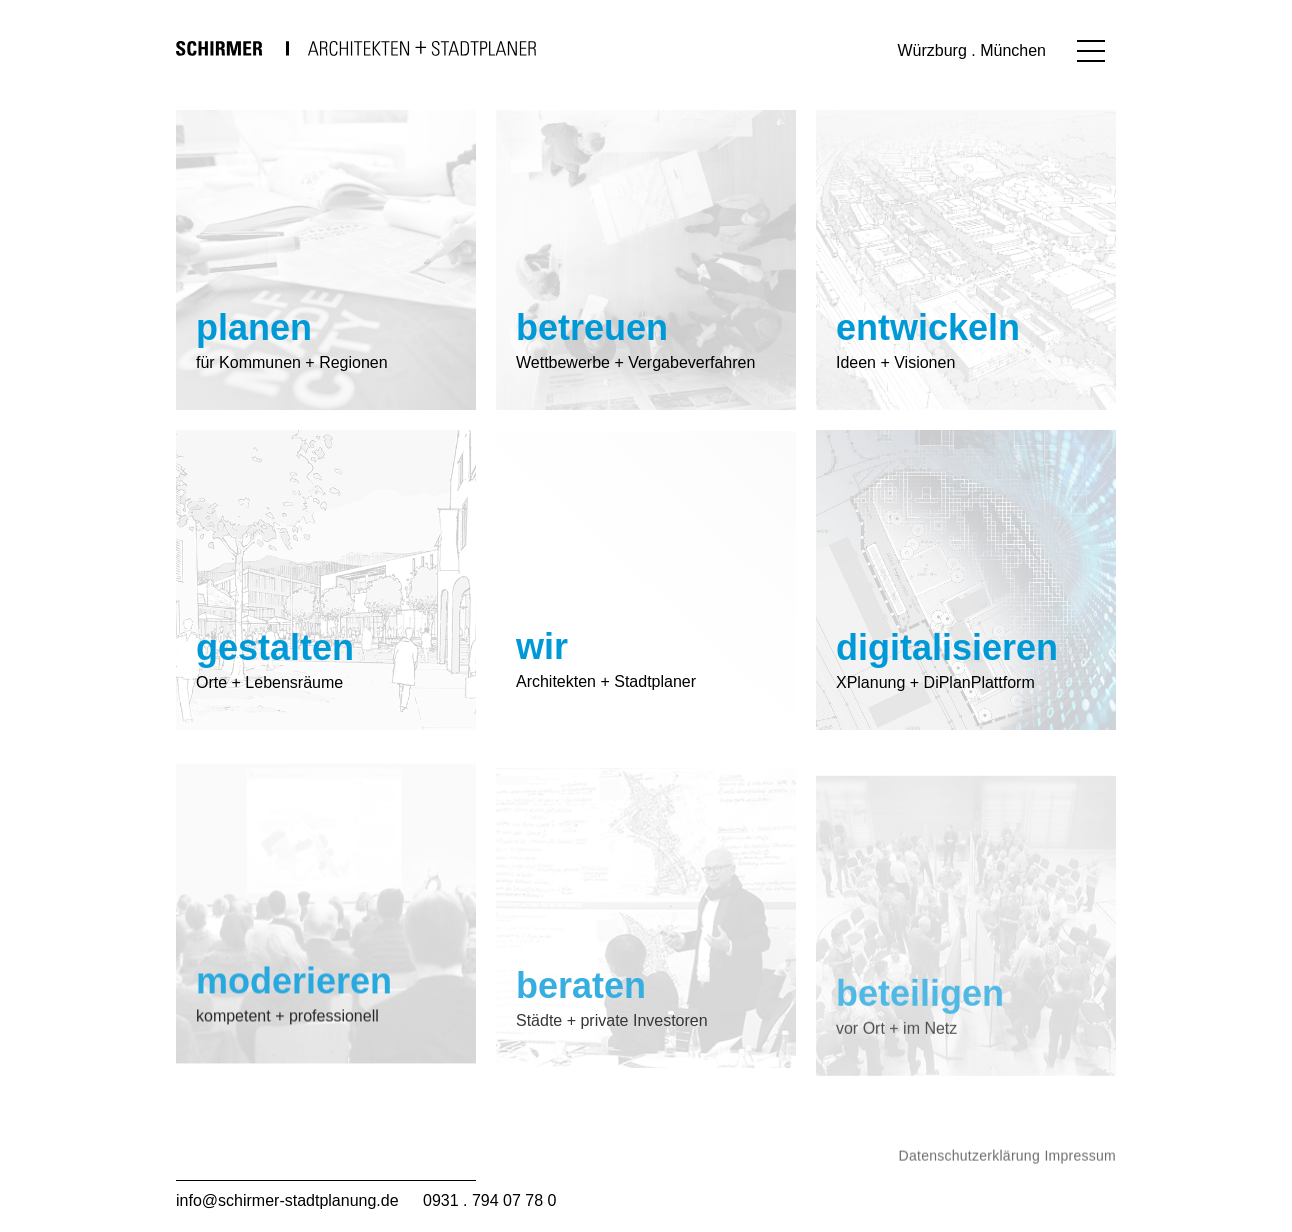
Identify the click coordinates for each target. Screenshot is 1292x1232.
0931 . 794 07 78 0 (489, 1200)
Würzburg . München (971, 50)
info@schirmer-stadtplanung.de (287, 1200)
